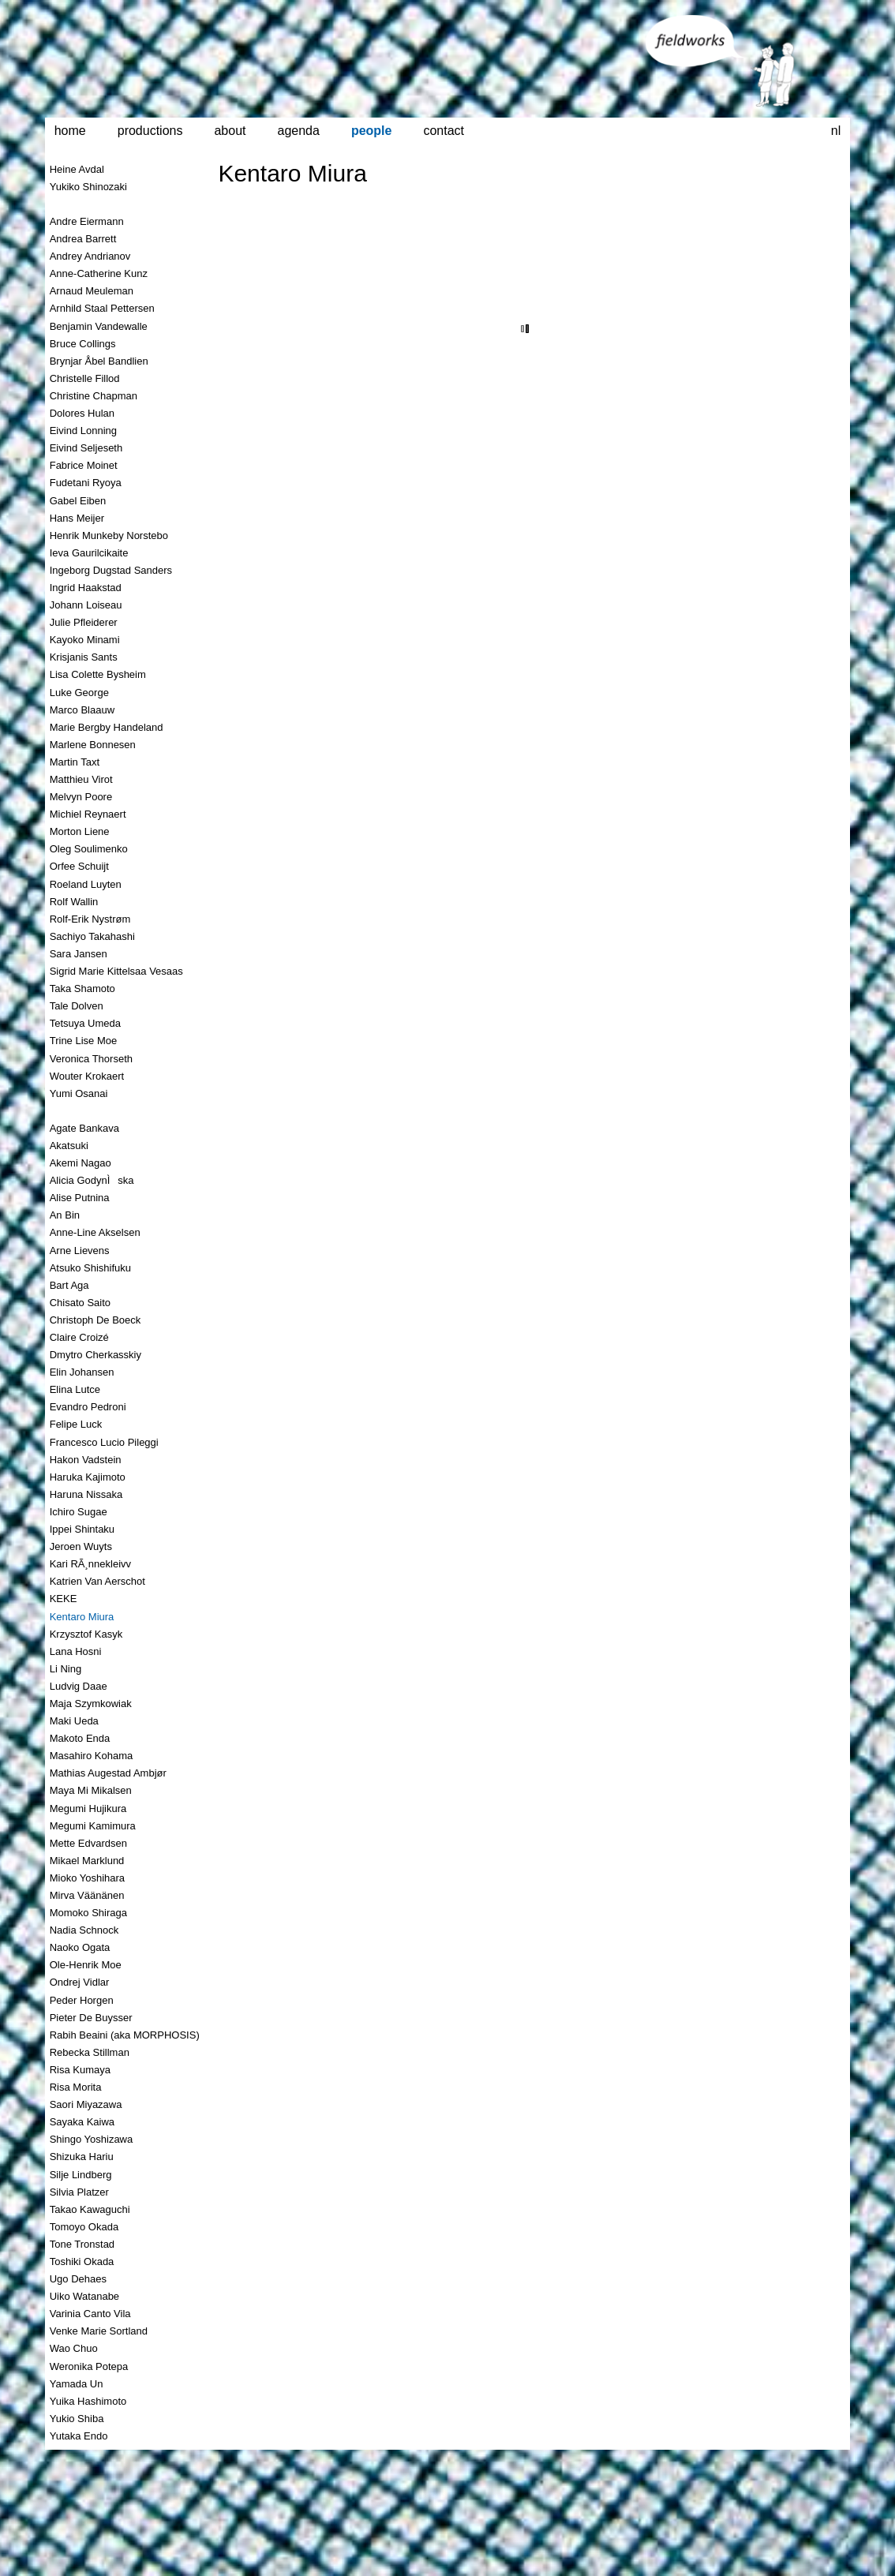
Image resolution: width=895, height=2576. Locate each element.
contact (443, 130)
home (70, 130)
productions (150, 130)
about (229, 130)
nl (836, 130)
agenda (299, 130)
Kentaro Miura (292, 173)
